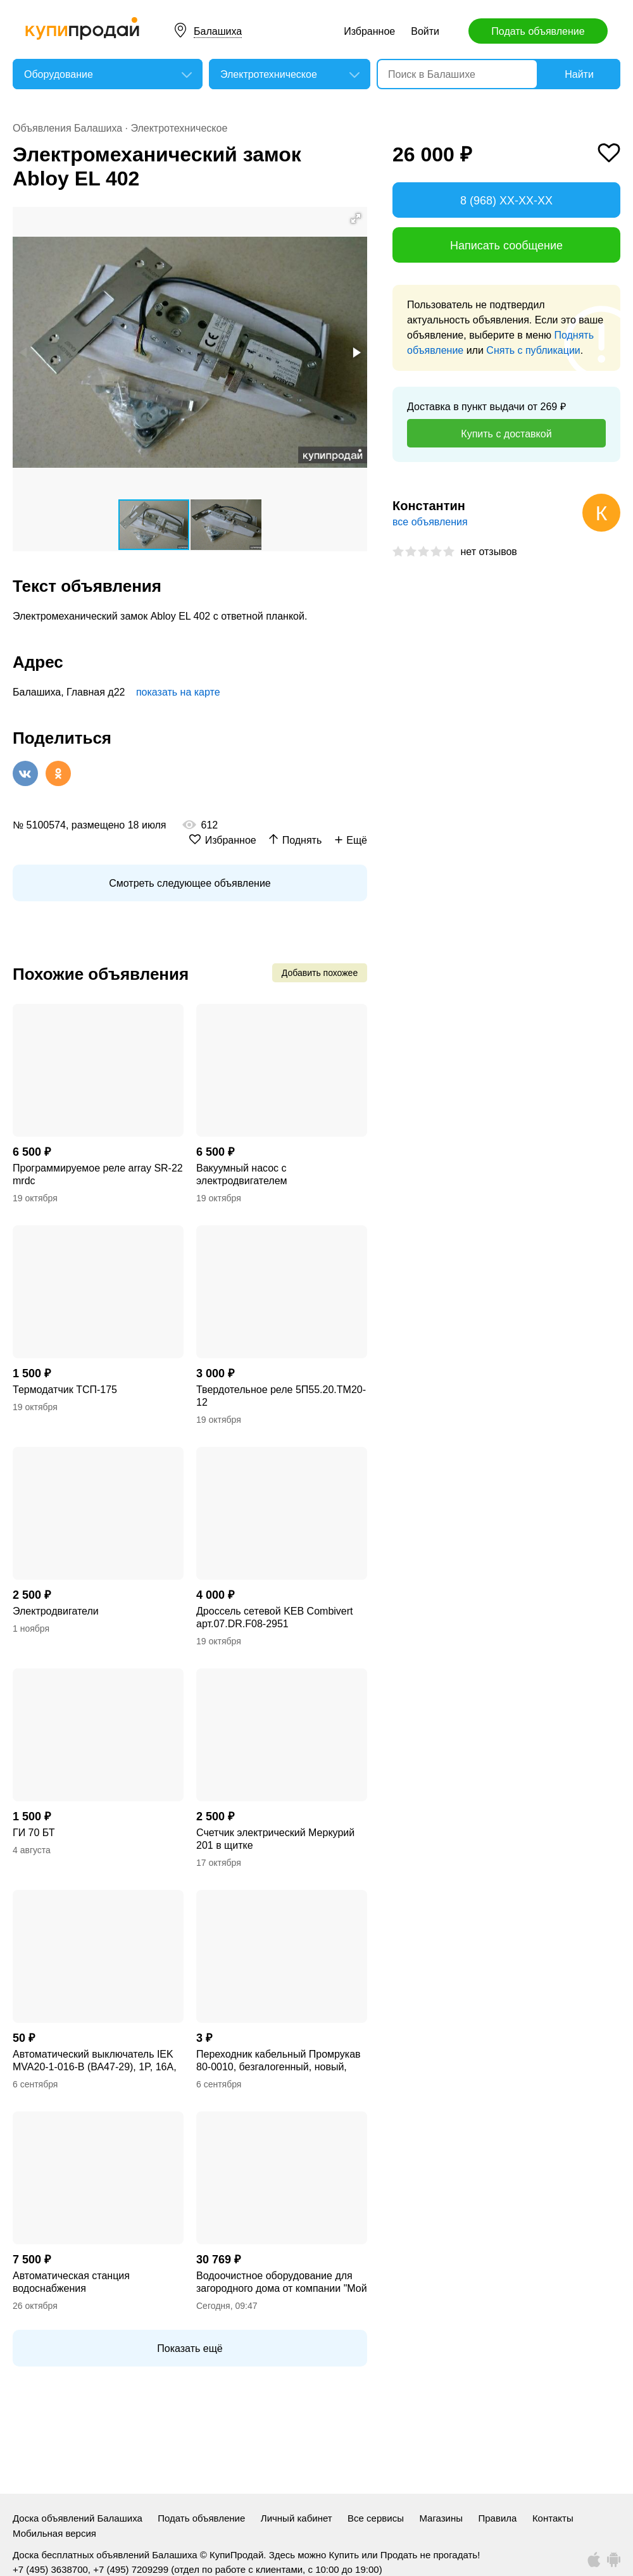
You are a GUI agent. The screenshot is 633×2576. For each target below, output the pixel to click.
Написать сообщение (506, 245)
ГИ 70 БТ (33, 1832)
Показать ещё (189, 2348)
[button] (356, 218)
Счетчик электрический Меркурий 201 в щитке (275, 1839)
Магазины (441, 2518)
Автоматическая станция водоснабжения (71, 2282)
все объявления (430, 521)
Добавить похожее (320, 973)
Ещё (356, 840)
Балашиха (218, 31)
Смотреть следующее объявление (189, 883)
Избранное (369, 31)
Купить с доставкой (506, 433)
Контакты (552, 2518)
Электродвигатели (56, 1611)
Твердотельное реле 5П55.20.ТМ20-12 (281, 1396)
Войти (425, 31)
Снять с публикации (533, 350)
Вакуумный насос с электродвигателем (241, 1174)
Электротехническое (178, 128)
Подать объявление (537, 31)
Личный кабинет (296, 2518)
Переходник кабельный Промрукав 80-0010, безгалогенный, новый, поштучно (278, 2061)
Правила (498, 2518)
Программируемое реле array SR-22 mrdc (98, 1174)
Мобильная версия (54, 2533)
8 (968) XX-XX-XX (506, 200)
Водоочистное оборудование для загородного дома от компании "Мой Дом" (281, 2282)
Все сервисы (376, 2518)
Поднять (302, 840)
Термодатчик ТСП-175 (65, 1389)
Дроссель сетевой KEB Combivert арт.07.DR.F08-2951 (274, 1617)
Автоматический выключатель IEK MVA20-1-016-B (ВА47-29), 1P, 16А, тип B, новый (95, 2061)
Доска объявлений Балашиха (77, 2518)
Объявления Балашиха (67, 128)
